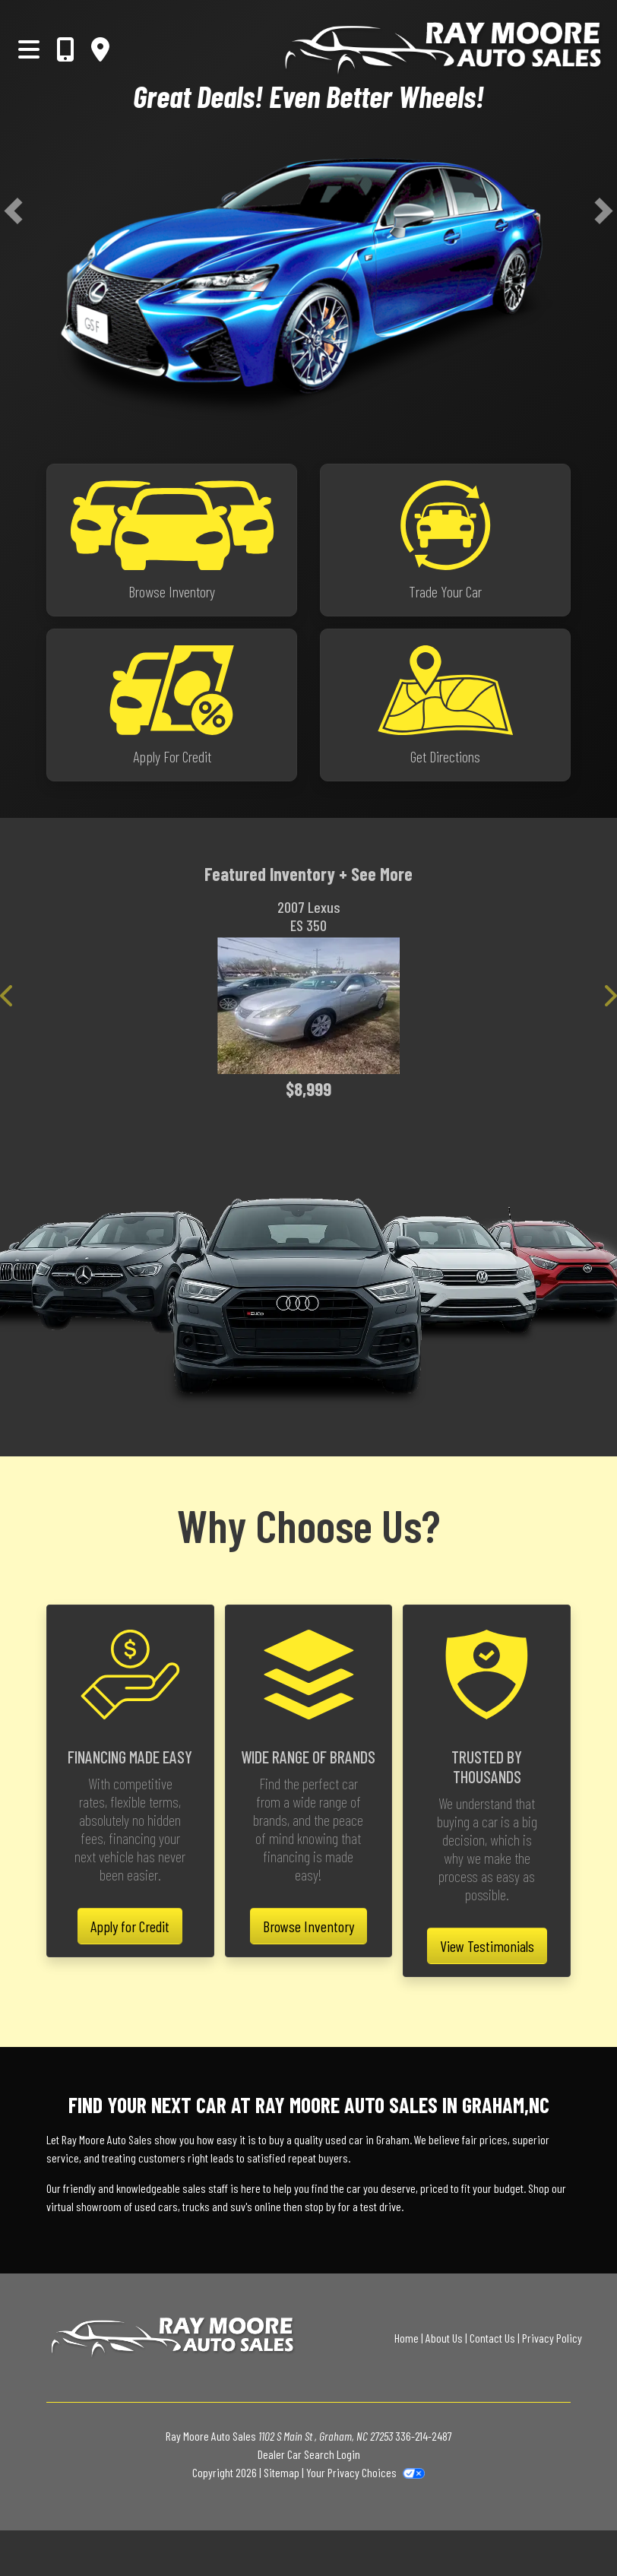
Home (406, 2337)
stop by (320, 2206)
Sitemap (281, 2472)
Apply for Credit (129, 1926)
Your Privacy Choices (365, 2472)
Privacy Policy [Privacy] (552, 2337)
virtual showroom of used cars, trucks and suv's (149, 2206)
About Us (444, 2337)
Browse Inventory (308, 1926)
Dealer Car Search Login (309, 2454)
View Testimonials (487, 1946)
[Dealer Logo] (367, 48)
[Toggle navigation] (29, 48)
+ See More (376, 874)
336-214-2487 (423, 2436)
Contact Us (492, 2337)
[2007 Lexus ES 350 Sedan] (308, 1005)
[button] (13, 210)
